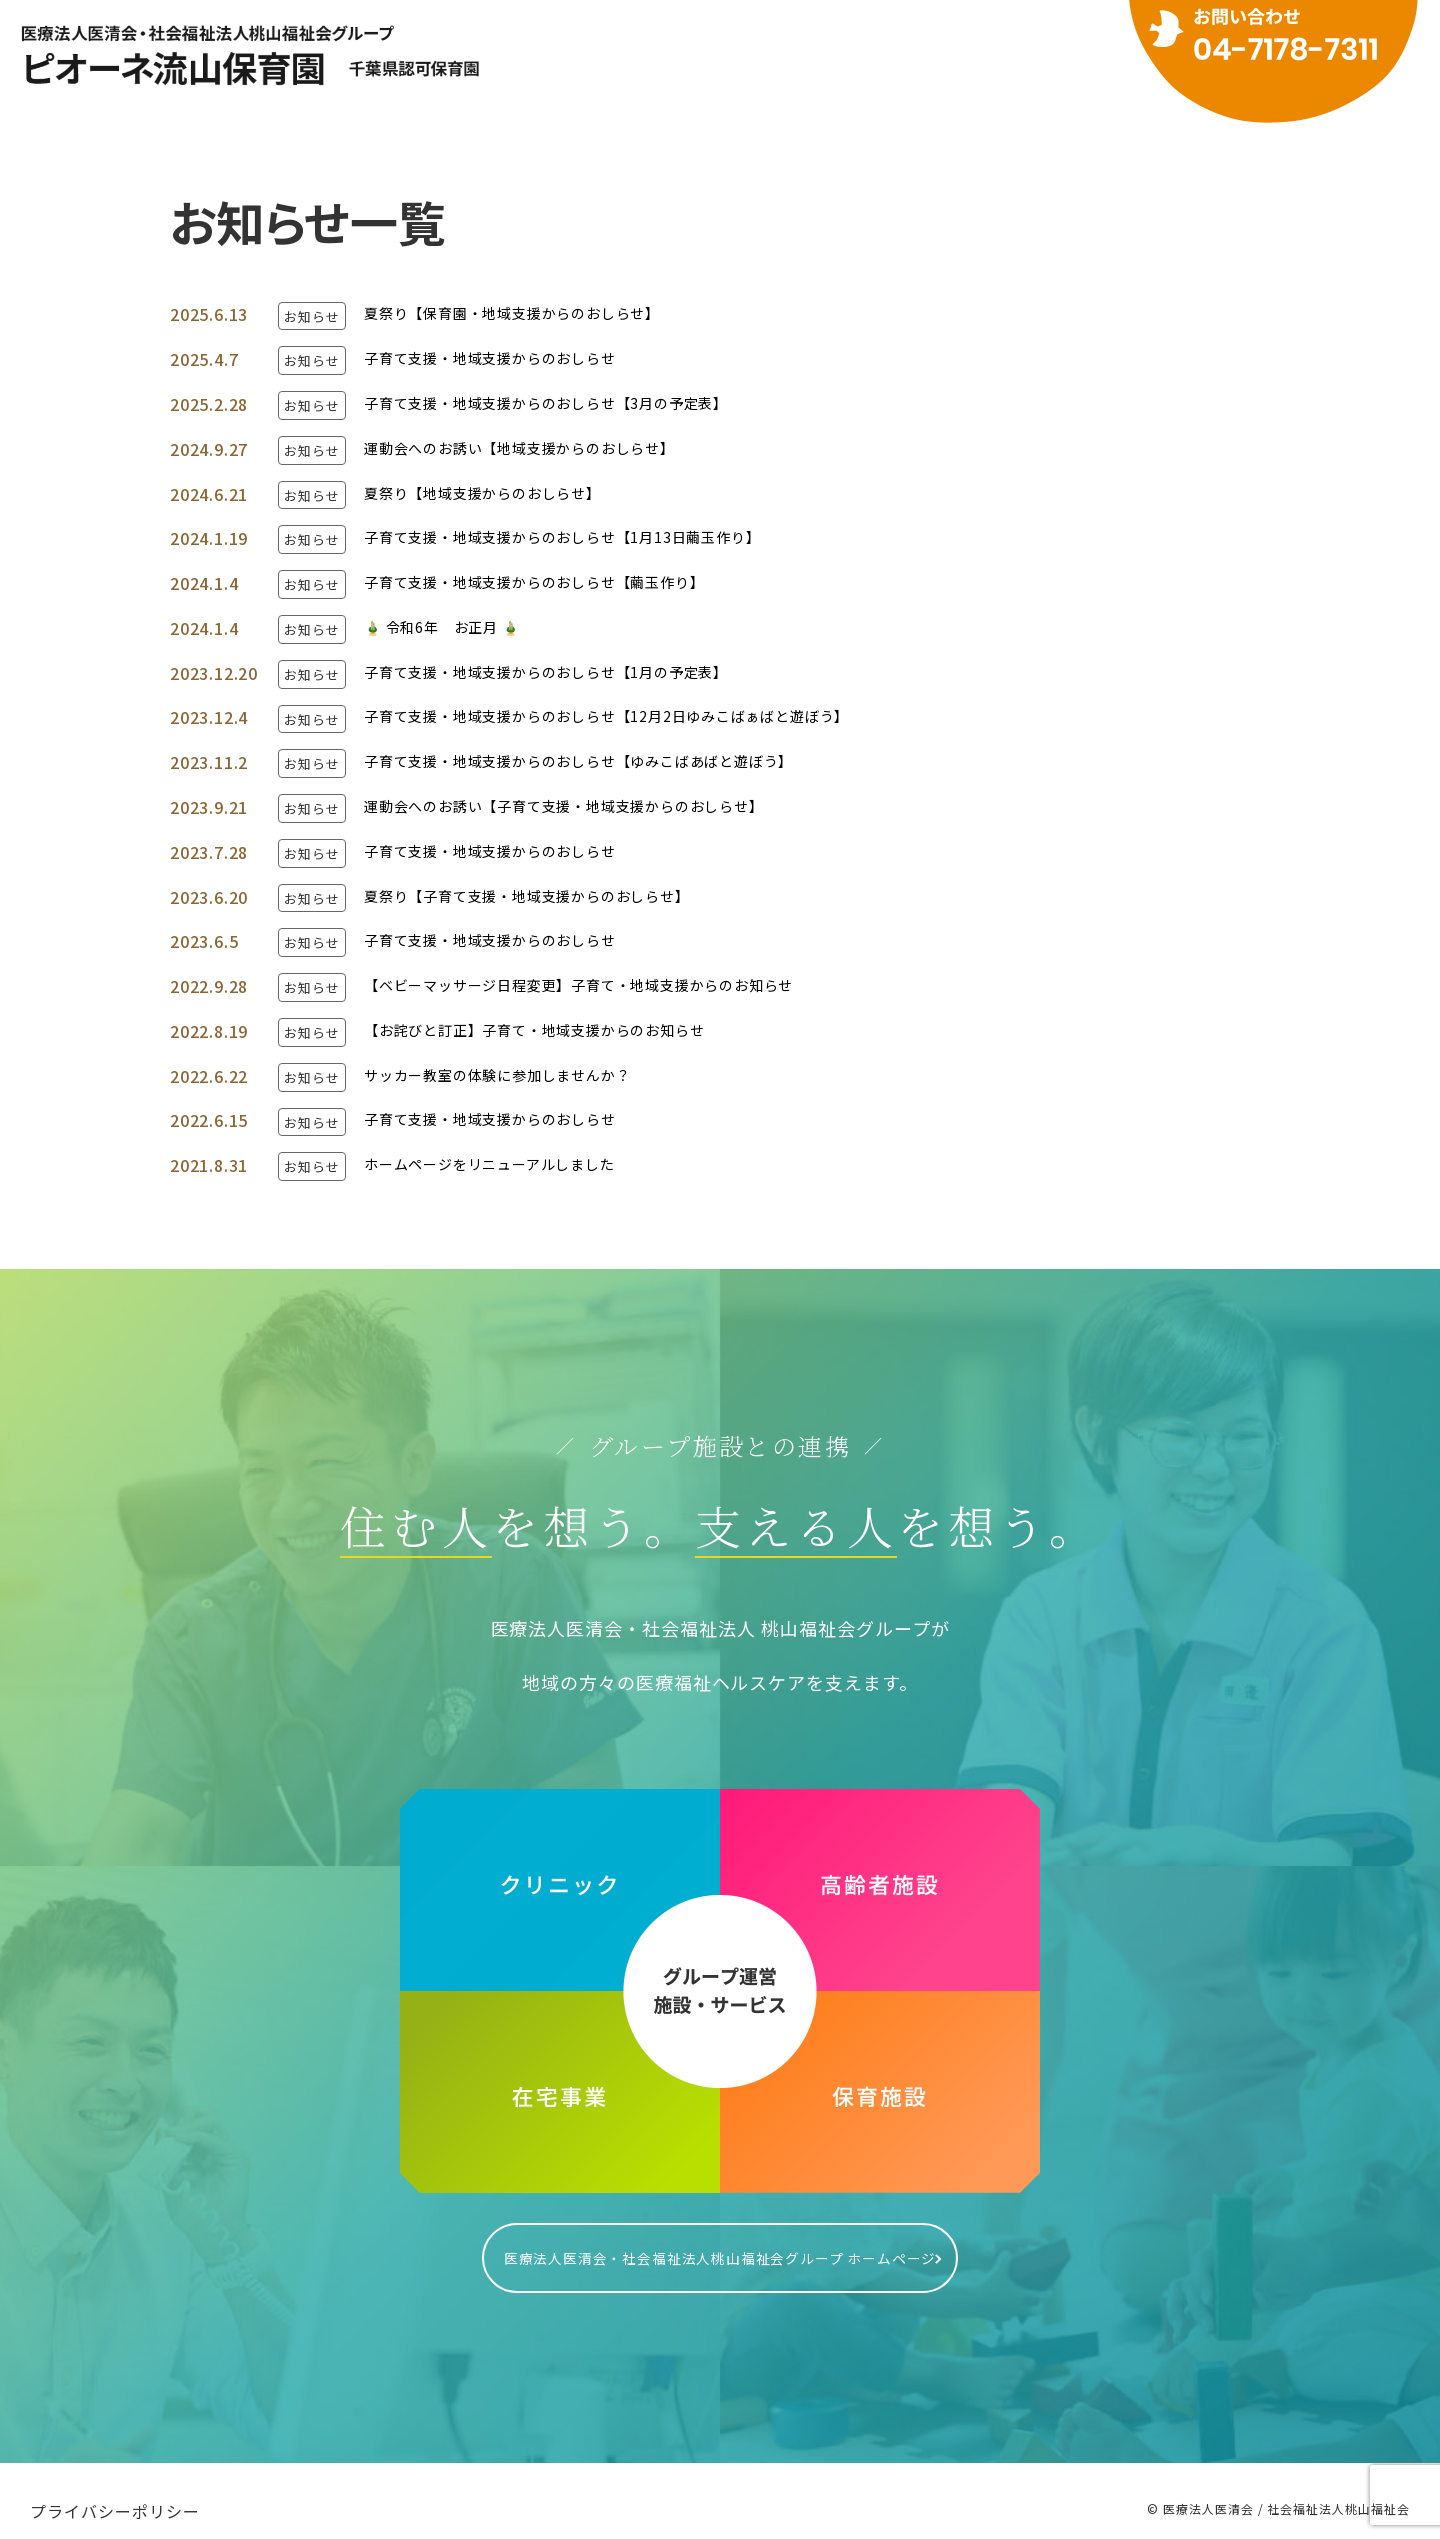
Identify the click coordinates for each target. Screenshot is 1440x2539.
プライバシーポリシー (115, 2491)
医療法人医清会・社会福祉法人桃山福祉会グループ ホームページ (720, 2248)
